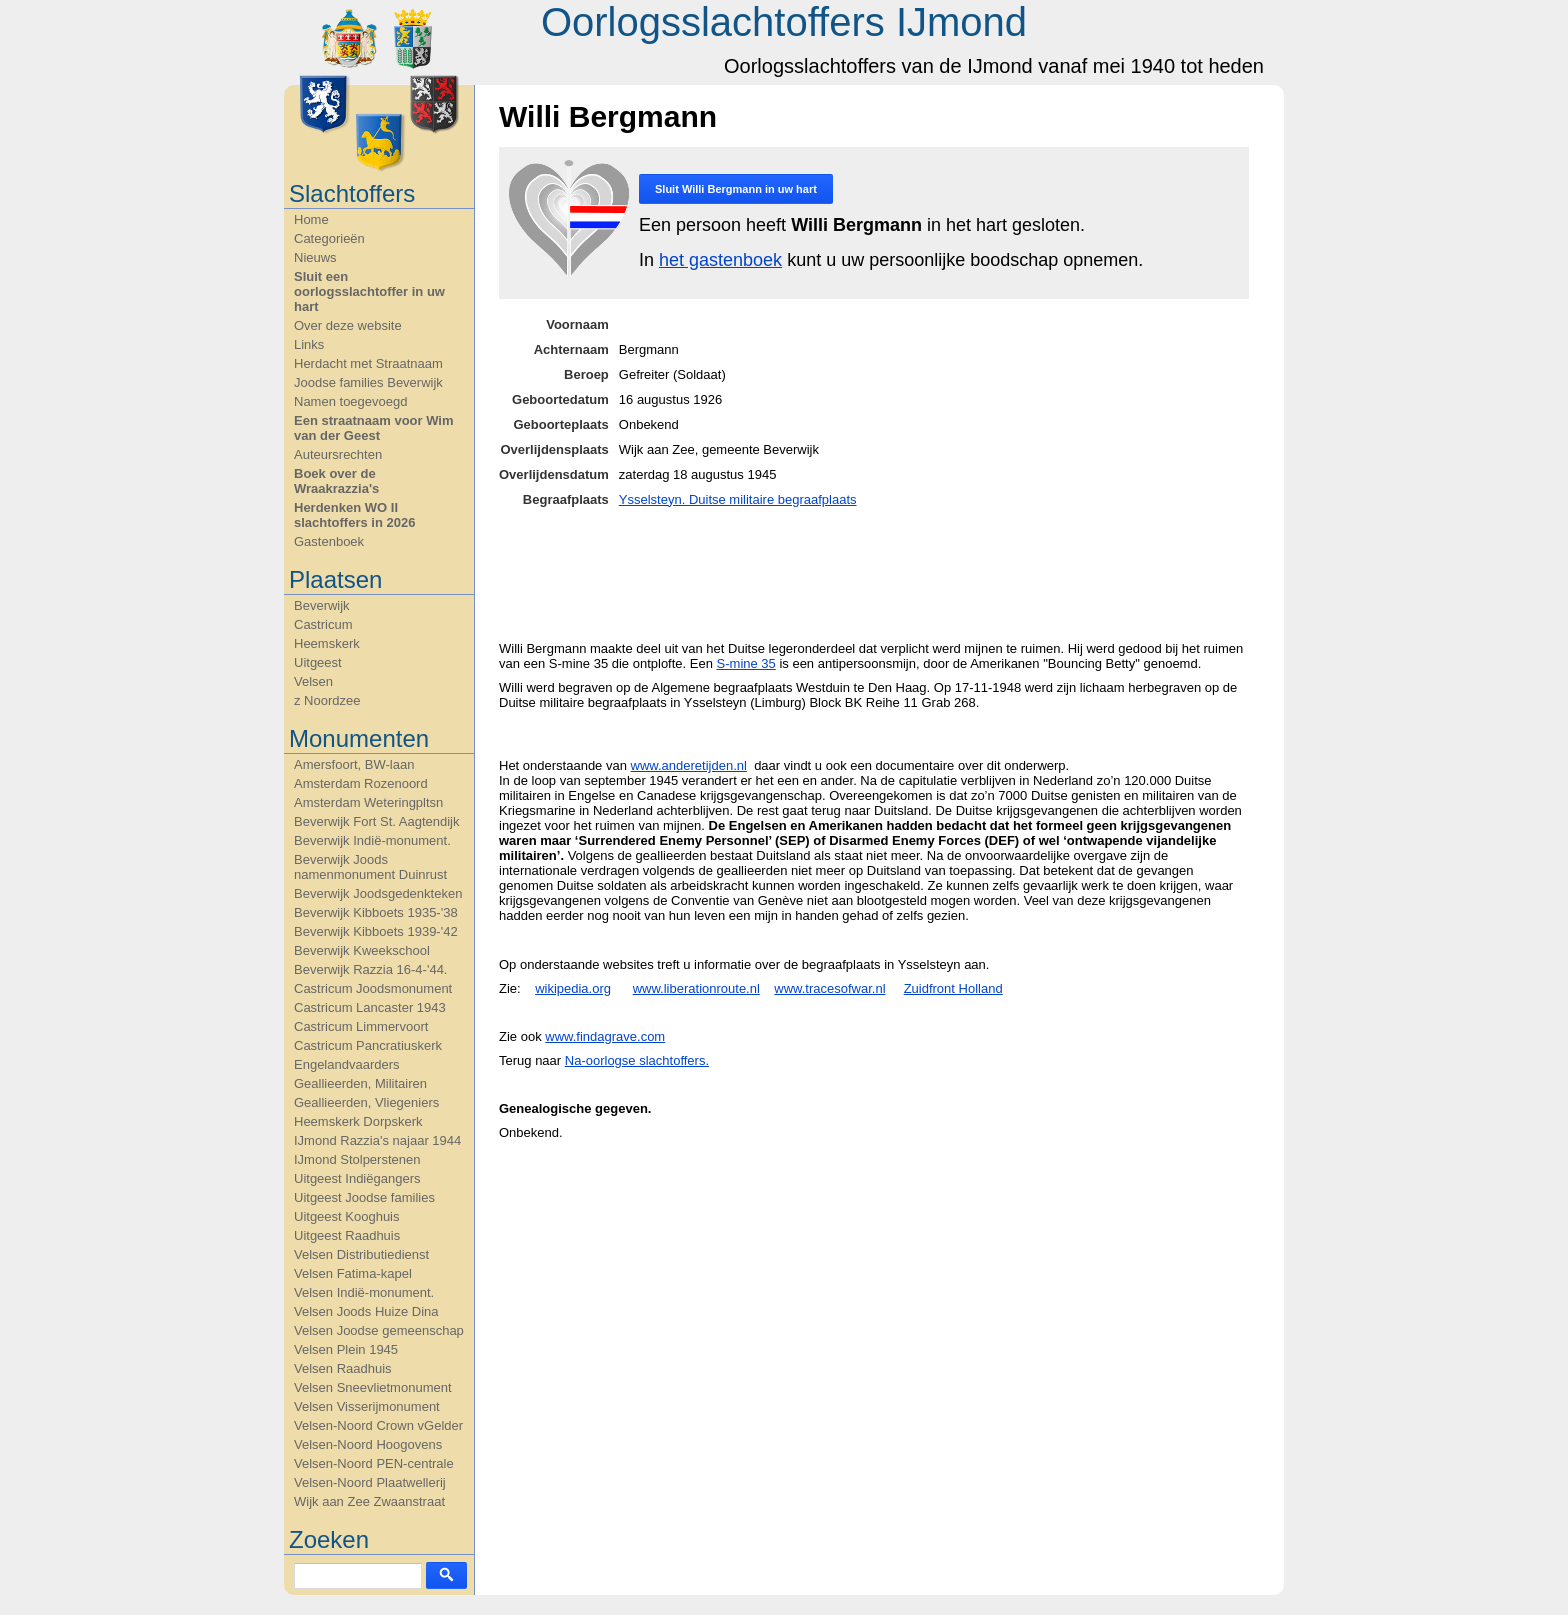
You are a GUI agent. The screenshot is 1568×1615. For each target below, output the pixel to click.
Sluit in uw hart (736, 189)
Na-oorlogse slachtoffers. (637, 1060)
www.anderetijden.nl (689, 765)
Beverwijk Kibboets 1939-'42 (376, 931)
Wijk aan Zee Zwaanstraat (369, 1501)
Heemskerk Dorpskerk (358, 1121)
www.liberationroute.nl (696, 988)
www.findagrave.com (605, 1036)
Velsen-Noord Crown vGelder (378, 1425)
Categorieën (329, 238)
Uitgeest (318, 662)
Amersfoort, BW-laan (354, 764)
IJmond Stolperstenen (357, 1159)
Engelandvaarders (347, 1064)
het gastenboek (720, 260)
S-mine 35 (746, 663)
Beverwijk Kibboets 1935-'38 (376, 912)
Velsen (313, 681)
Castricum (323, 624)
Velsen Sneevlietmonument (373, 1387)
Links (309, 344)
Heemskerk (327, 643)
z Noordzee (327, 700)
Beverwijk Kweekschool (362, 950)
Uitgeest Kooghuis (347, 1216)
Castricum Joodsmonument (373, 988)
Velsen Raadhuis (343, 1368)
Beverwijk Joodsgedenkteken (378, 893)
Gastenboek (329, 541)
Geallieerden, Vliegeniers (366, 1102)
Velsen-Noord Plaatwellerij (370, 1482)
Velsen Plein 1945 (346, 1349)
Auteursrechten (338, 454)
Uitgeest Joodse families (364, 1197)
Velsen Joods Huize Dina (366, 1311)
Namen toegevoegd (350, 401)
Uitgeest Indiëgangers (357, 1178)
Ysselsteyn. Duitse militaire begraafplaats (738, 499)
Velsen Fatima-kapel (353, 1273)
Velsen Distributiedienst (361, 1254)
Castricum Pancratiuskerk (368, 1045)
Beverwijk (322, 605)
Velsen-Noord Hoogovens (368, 1444)
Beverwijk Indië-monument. (372, 840)
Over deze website (348, 325)
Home (311, 219)
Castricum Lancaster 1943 (370, 1007)
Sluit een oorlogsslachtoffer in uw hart (369, 291)
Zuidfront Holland (953, 988)
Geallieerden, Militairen (360, 1083)
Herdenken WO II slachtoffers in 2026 (354, 515)
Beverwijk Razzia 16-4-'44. (371, 969)
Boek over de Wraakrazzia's (336, 481)
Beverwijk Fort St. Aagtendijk (376, 821)
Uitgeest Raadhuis (347, 1235)
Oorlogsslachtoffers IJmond (784, 22)
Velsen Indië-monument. (364, 1292)
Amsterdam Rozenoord (361, 783)
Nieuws (315, 257)
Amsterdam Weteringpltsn (368, 802)
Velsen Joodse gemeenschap (379, 1330)
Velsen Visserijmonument (367, 1406)
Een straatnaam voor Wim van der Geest (374, 428)
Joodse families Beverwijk (368, 382)
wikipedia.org (573, 988)
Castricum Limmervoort (361, 1026)
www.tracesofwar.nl (829, 988)
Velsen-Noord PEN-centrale (374, 1463)
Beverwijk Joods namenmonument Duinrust (370, 867)
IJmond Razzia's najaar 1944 (377, 1140)
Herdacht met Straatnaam (368, 363)
